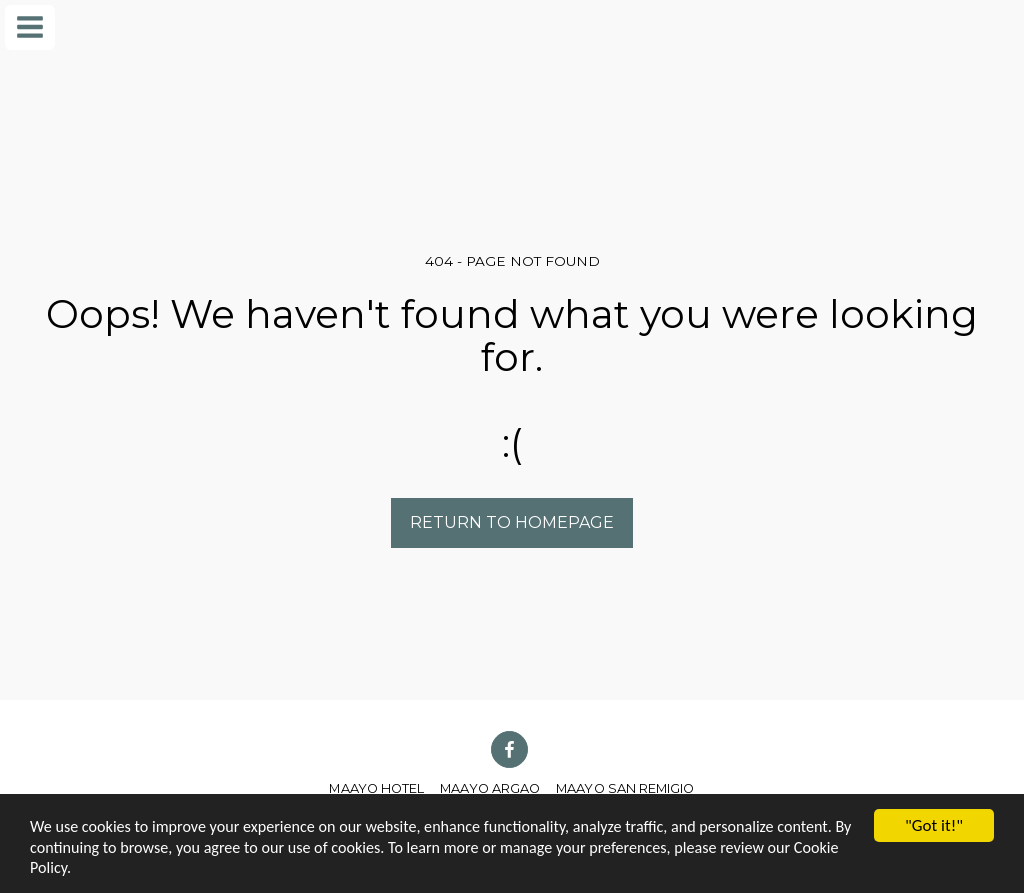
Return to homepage (512, 522)
